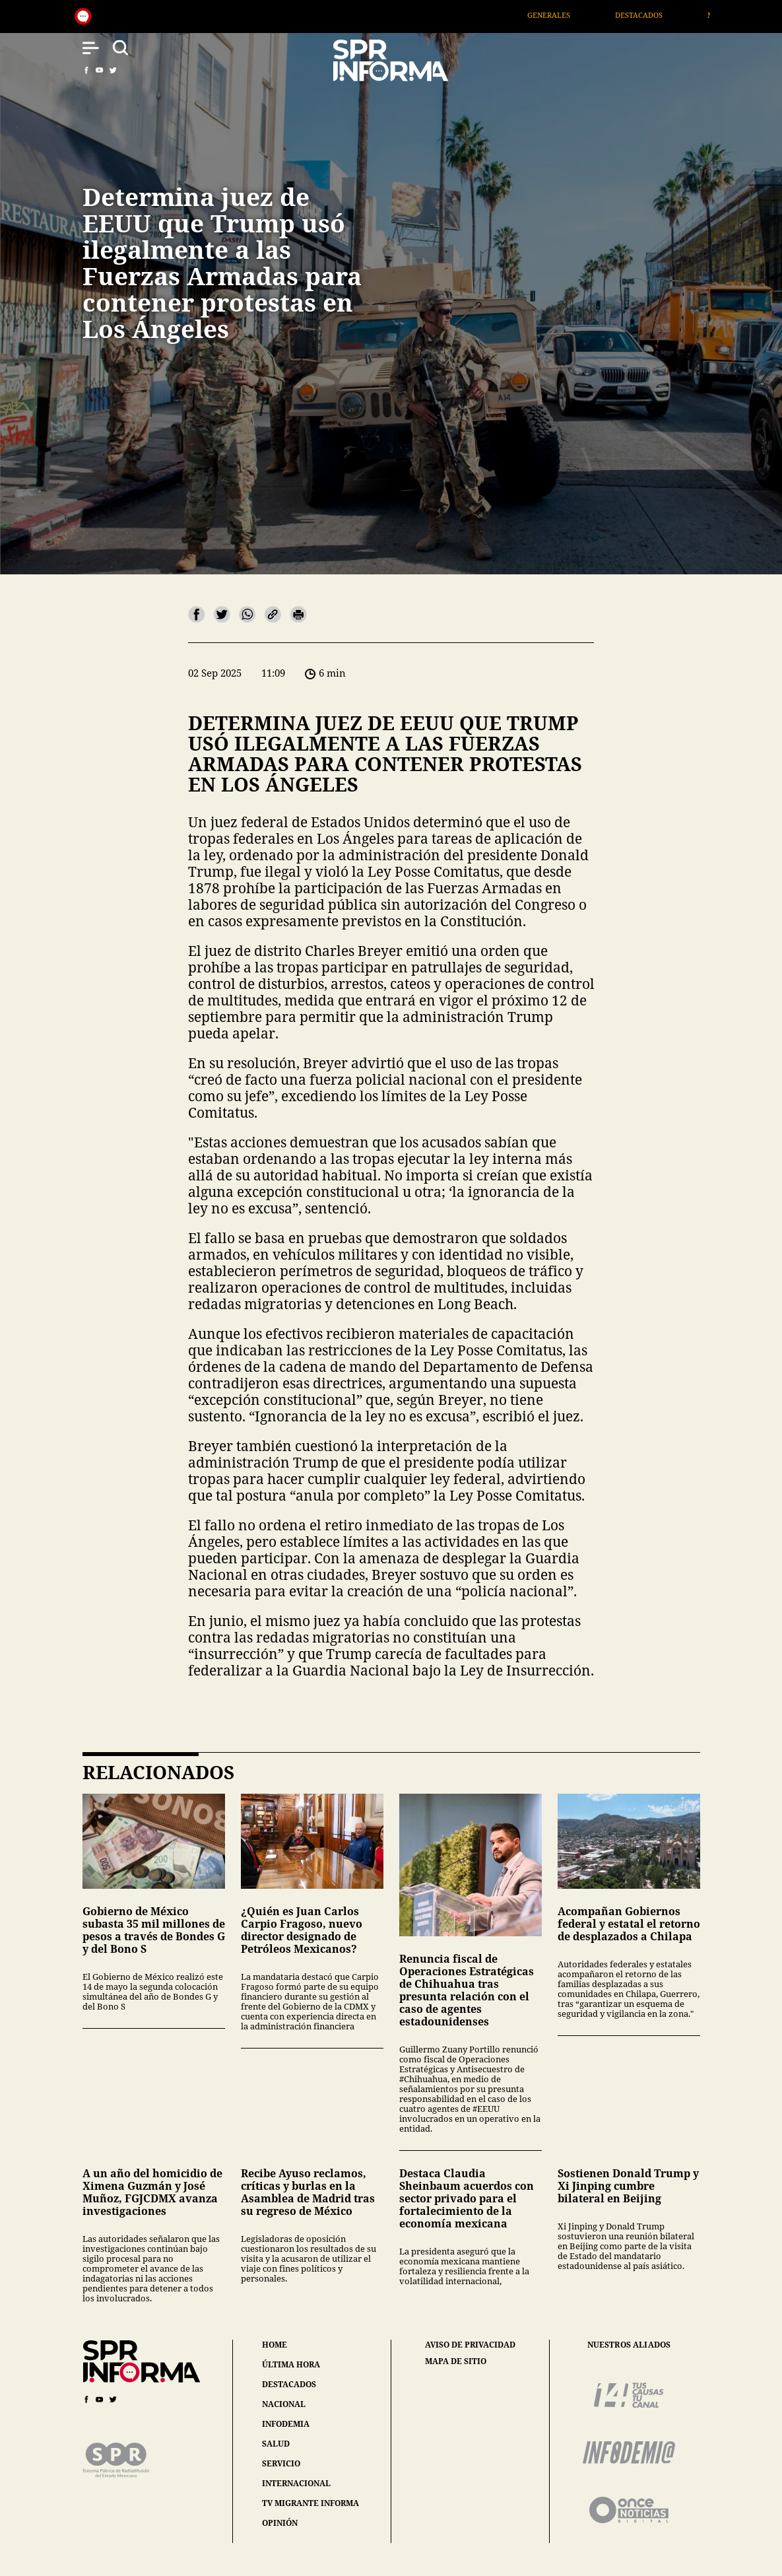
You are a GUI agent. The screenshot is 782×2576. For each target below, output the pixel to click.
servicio (281, 2463)
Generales (565, 15)
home (274, 2344)
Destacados (656, 15)
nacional (284, 2404)
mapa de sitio (455, 2361)
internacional (296, 2483)
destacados (289, 2384)
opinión (280, 2522)
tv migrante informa (310, 2503)
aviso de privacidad (470, 2345)
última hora (291, 2364)
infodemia (286, 2423)
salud (276, 2443)
